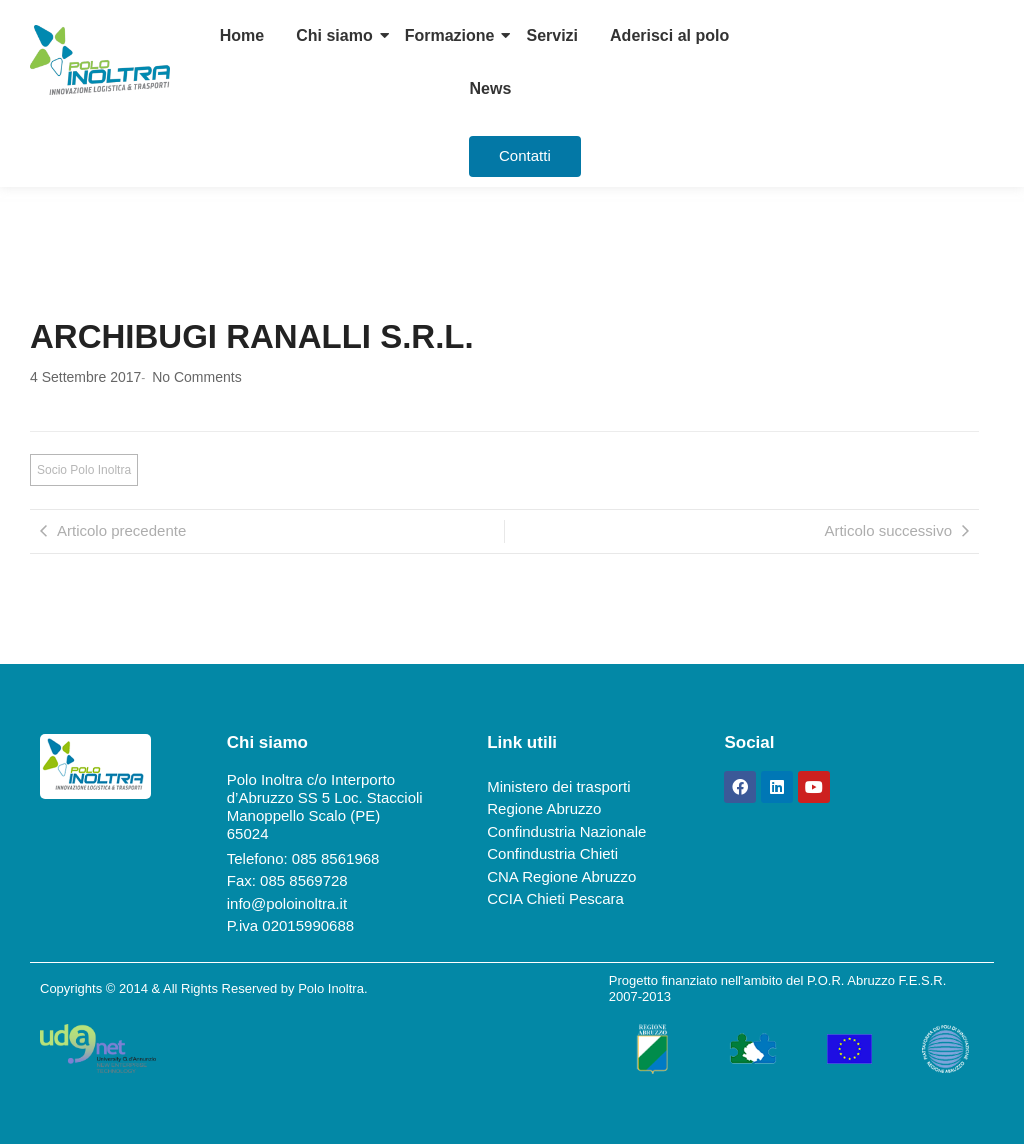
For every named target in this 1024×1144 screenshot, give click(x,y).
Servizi (552, 35)
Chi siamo (334, 35)
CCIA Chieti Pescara (555, 898)
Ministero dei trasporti (558, 786)
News (491, 88)
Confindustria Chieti (552, 853)
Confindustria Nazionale (566, 831)
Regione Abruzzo (544, 808)
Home (242, 35)
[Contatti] (525, 156)
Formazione (450, 35)
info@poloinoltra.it (287, 903)
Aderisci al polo (669, 35)
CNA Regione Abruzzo (561, 876)
